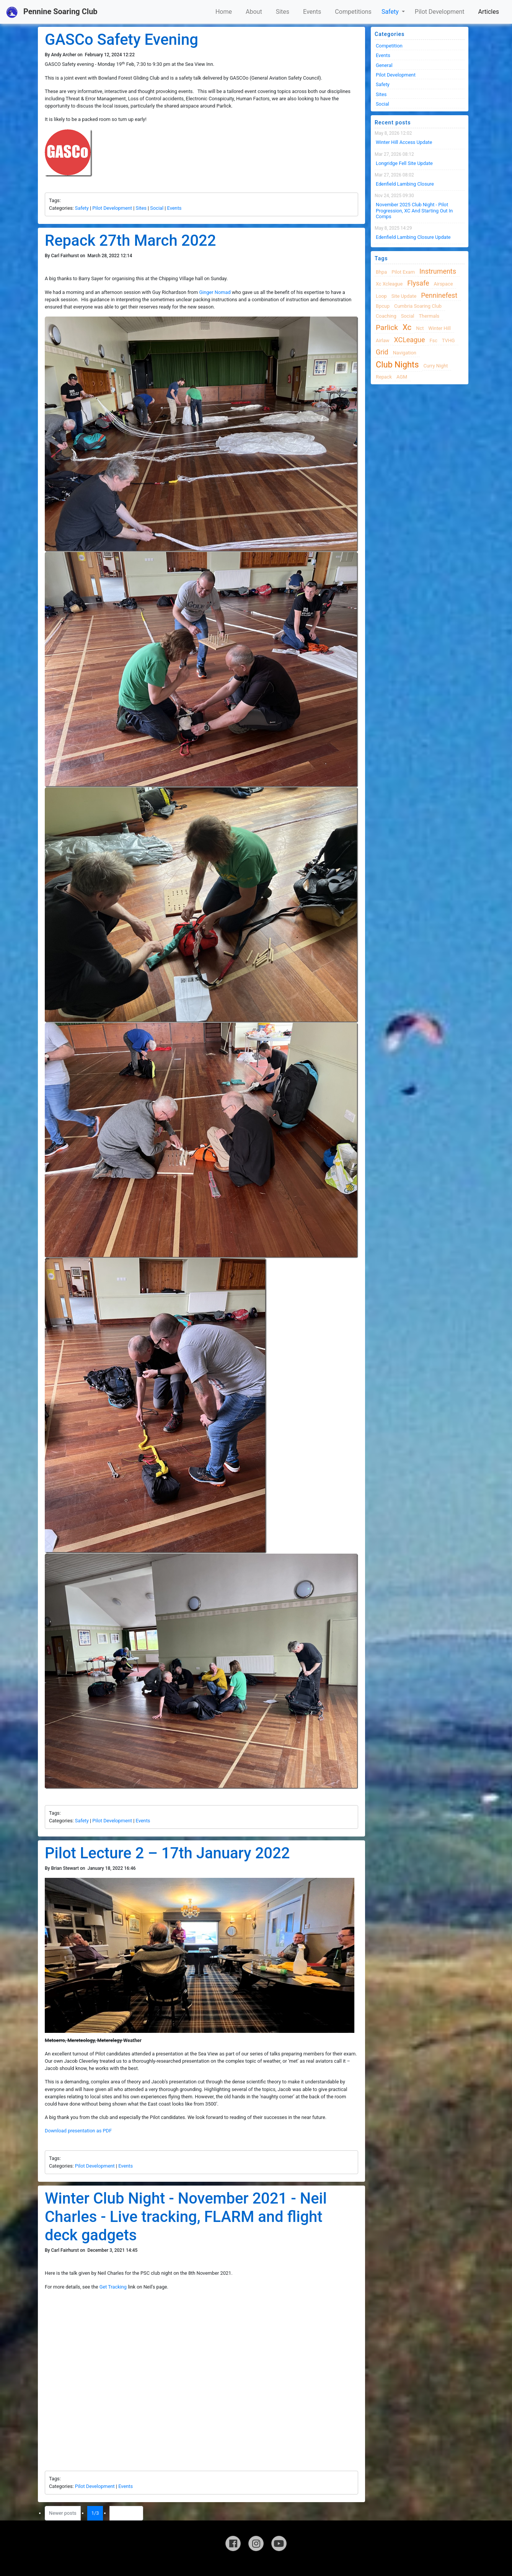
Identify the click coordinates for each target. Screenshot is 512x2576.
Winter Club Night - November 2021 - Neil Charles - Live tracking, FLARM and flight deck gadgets (186, 2216)
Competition (389, 46)
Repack (384, 377)
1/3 (97, 2513)
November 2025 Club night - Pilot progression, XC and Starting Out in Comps (414, 210)
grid (382, 352)
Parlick (387, 327)
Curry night (435, 366)
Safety (391, 11)
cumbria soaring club (418, 306)
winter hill (439, 328)
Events (312, 11)
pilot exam (403, 272)
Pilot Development (440, 11)
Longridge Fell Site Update (404, 163)
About (254, 11)
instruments (437, 271)
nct (420, 328)
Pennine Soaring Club (52, 12)
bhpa (381, 272)
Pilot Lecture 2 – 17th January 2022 (167, 1853)
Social (156, 208)
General (384, 65)
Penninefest (439, 295)
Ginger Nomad (214, 292)
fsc (433, 340)
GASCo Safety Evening (121, 40)
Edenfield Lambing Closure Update (413, 237)
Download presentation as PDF (78, 2131)
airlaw (383, 340)
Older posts (126, 2513)
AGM (401, 377)
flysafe (418, 283)
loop (381, 296)
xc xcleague (389, 284)
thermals (429, 316)
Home (223, 11)
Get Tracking (113, 2287)
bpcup (383, 306)
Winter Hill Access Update (404, 142)
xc (407, 327)
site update (404, 296)
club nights (397, 364)
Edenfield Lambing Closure (405, 184)
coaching (386, 316)
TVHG (448, 340)
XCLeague (409, 340)
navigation (404, 353)
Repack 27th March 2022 (130, 241)
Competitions (353, 11)
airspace (443, 284)
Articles (488, 11)
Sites (282, 11)
